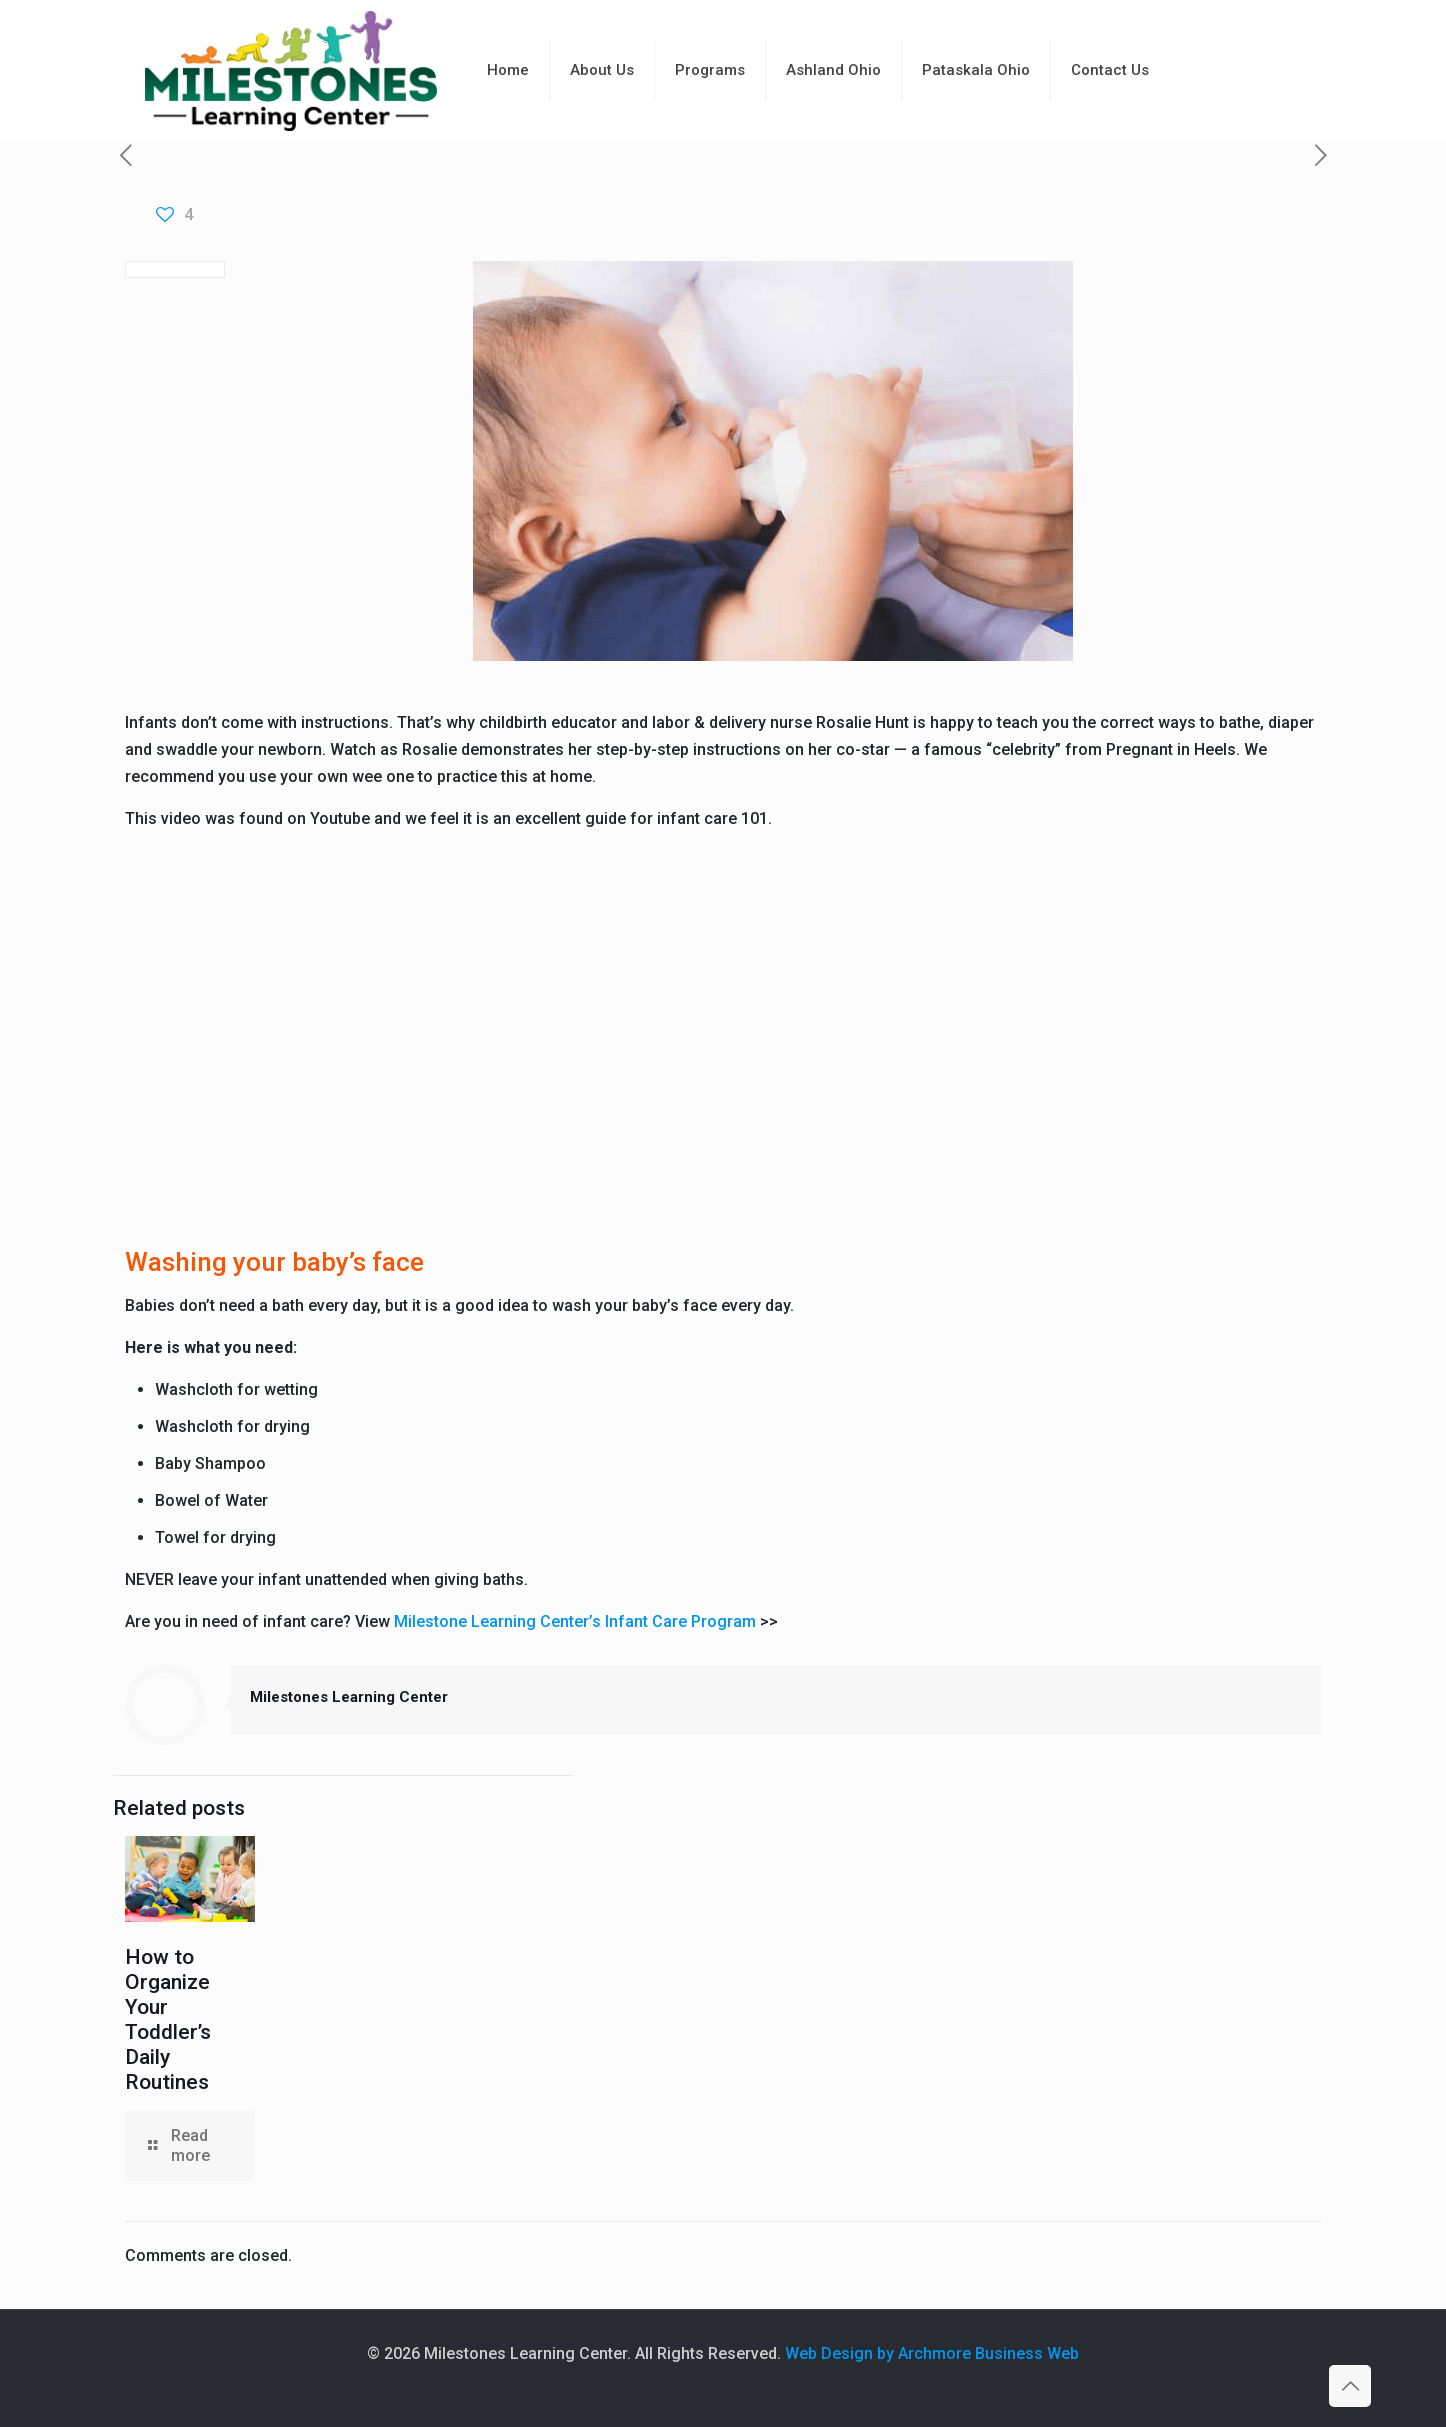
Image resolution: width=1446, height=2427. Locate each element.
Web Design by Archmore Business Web (932, 2353)
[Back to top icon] (1350, 2386)
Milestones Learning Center (349, 1697)
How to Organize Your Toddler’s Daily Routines (168, 2019)
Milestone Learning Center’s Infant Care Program (575, 1621)
